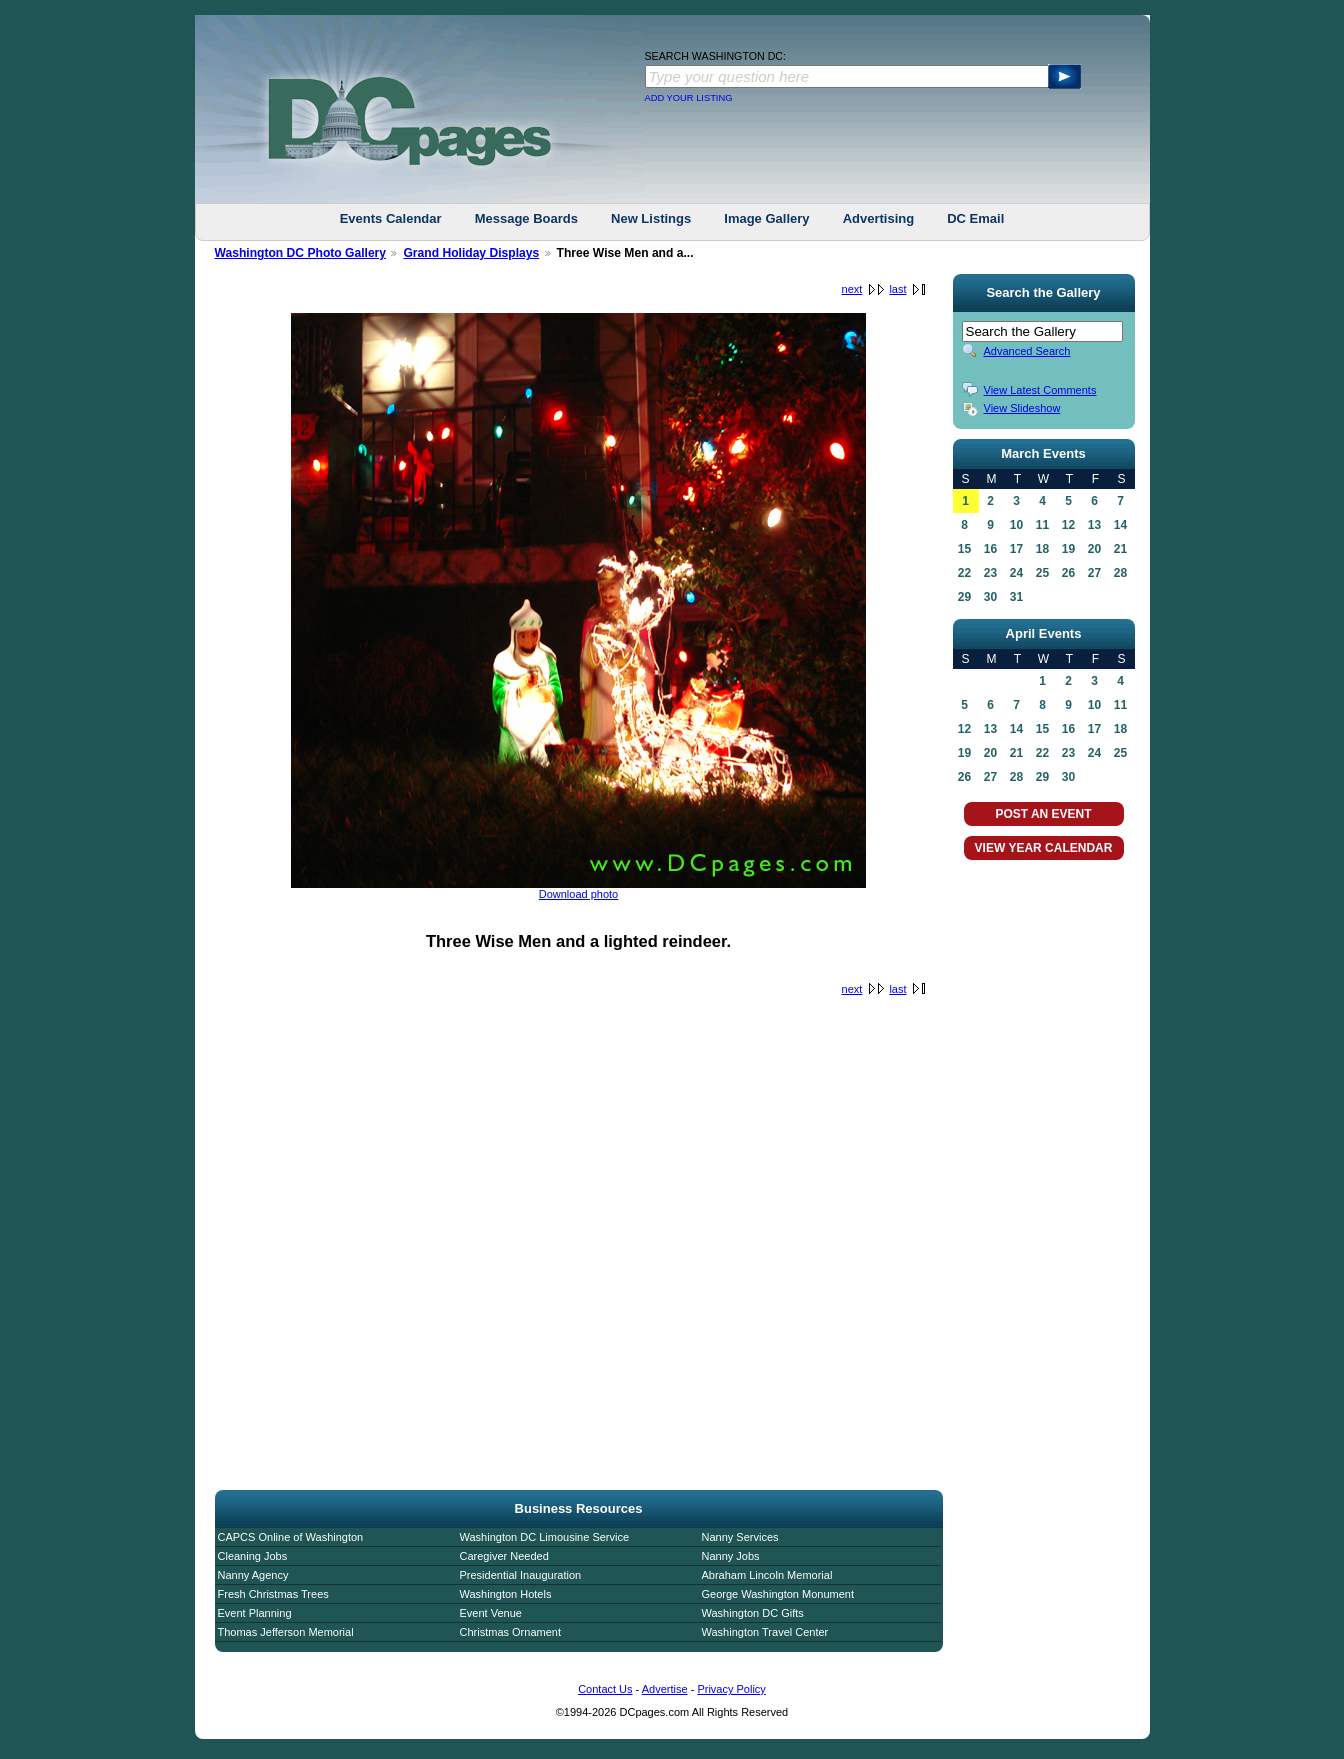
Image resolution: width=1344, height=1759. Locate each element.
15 (964, 549)
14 (1120, 525)
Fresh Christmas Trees (273, 1594)
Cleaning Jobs (253, 1556)
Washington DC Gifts (753, 1613)
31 (1016, 597)
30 (990, 597)
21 (1120, 549)
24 (1016, 573)
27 (1094, 573)
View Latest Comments (1040, 390)
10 (1016, 525)
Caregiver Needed (504, 1556)
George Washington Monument (778, 1594)
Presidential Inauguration (521, 1575)
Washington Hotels (506, 1594)
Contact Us (605, 1689)
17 (1016, 549)
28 (1120, 573)
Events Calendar (391, 218)
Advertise (665, 1689)
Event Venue (491, 1613)
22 (964, 573)
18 (1042, 549)
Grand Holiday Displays (471, 253)
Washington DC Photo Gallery (301, 253)
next (852, 289)
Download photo (579, 894)
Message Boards (526, 218)
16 (990, 549)
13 (1094, 525)
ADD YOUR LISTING (689, 98)
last (897, 289)
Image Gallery (766, 218)
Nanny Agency (253, 1575)
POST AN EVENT (1043, 814)
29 (964, 597)
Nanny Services (740, 1537)
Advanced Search (1027, 351)
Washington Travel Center (765, 1632)
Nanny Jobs (731, 1556)
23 (990, 573)
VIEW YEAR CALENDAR (1044, 848)
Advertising (879, 218)
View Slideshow (1022, 408)
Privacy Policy (731, 1689)
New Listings (651, 218)
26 (1068, 573)
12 (1068, 525)
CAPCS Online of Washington (291, 1537)
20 (1094, 549)
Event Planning (255, 1613)
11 (1042, 525)
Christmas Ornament (510, 1632)
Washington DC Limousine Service (545, 1537)
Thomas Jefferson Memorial (286, 1632)
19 (1068, 549)
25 (1042, 573)
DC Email (975, 218)
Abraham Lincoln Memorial (767, 1575)
